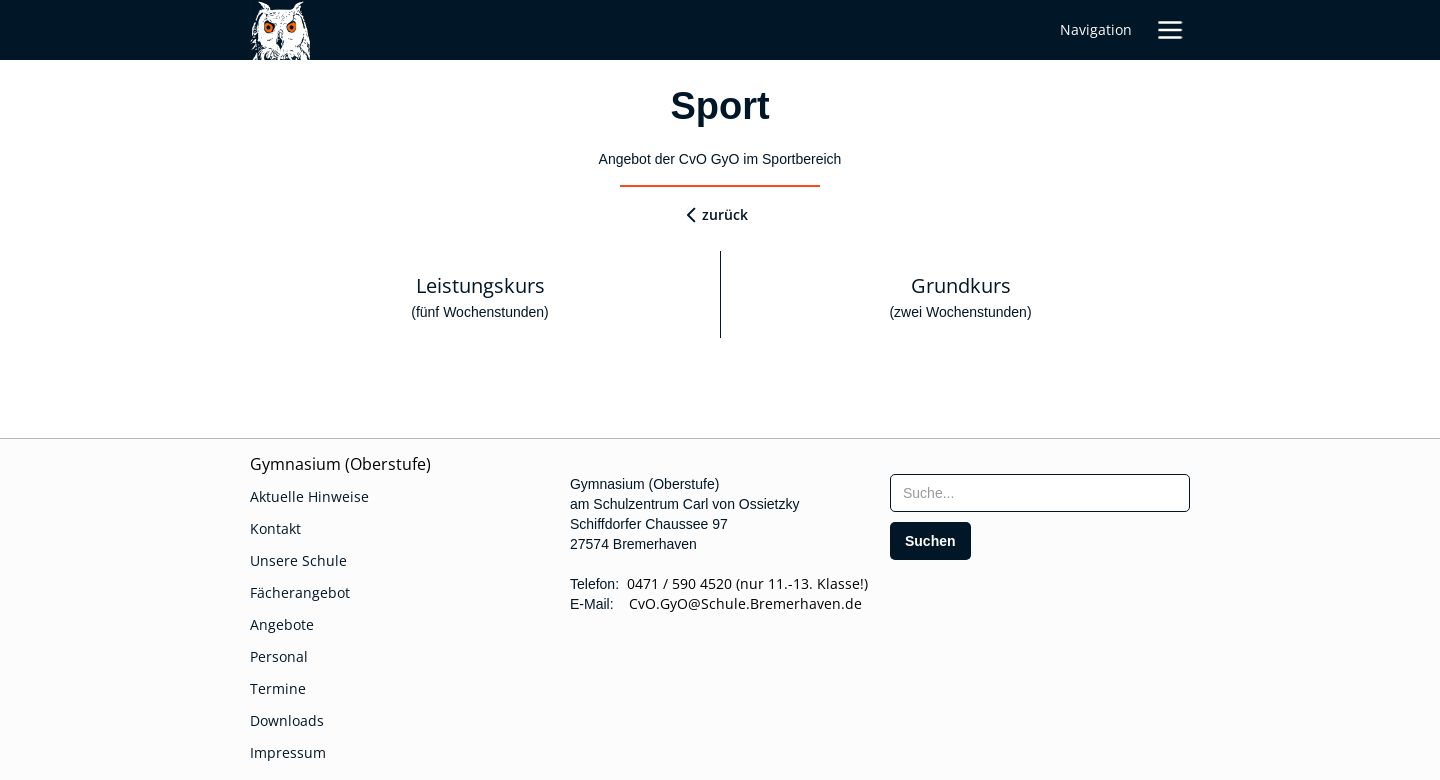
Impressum (288, 752)
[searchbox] (1040, 493)
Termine (278, 688)
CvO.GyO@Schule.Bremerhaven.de (739, 603)
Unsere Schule (298, 560)
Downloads (287, 720)
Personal (279, 656)
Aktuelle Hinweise (309, 496)
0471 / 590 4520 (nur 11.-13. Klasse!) (747, 583)
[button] (1170, 30)
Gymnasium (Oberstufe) (340, 464)
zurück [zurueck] (725, 214)
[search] (930, 541)
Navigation (1096, 29)
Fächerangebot (300, 592)
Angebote (282, 624)
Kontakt (275, 528)
